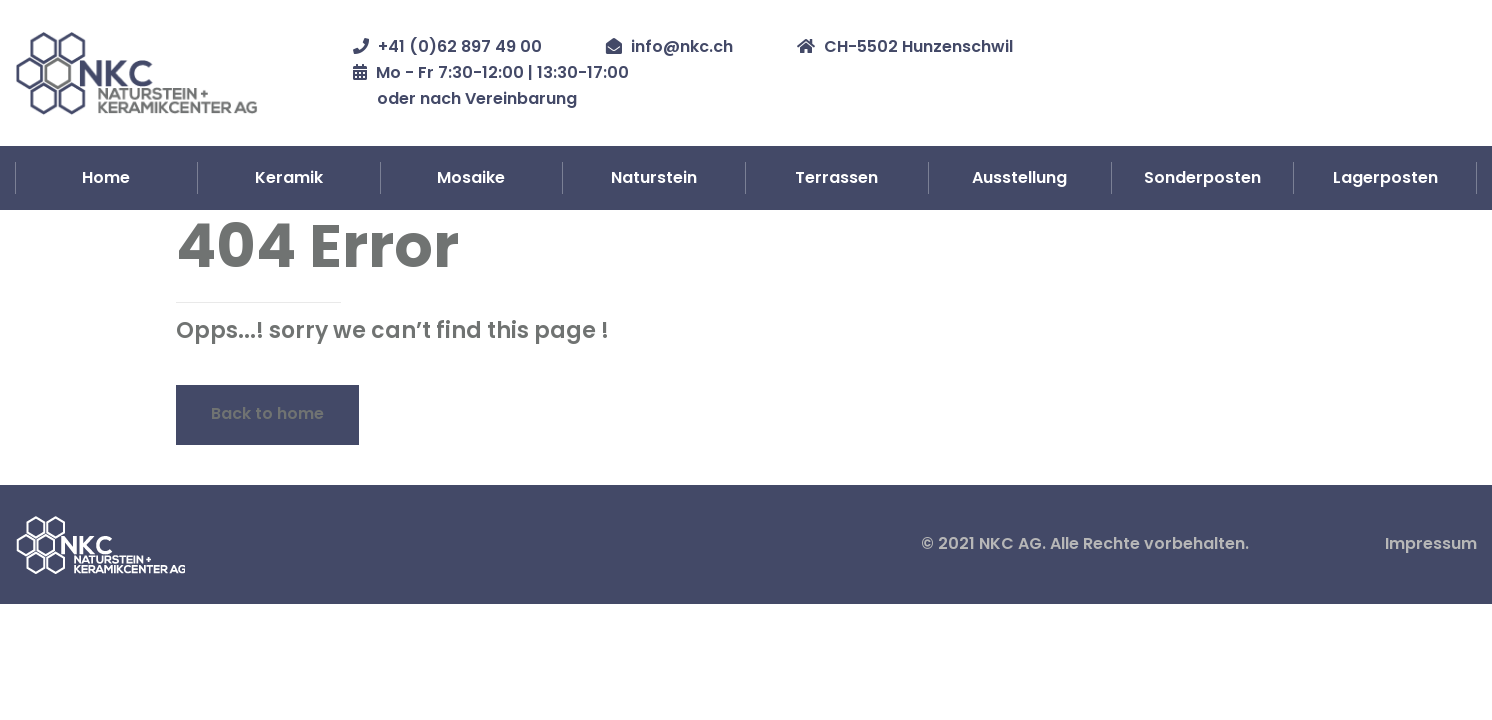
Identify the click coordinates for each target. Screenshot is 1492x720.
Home (106, 177)
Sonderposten (1202, 177)
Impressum (1431, 543)
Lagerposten (1385, 177)
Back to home (267, 413)
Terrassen (836, 177)
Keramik (289, 177)
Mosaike (471, 177)
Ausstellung (1019, 177)
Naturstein (654, 177)
